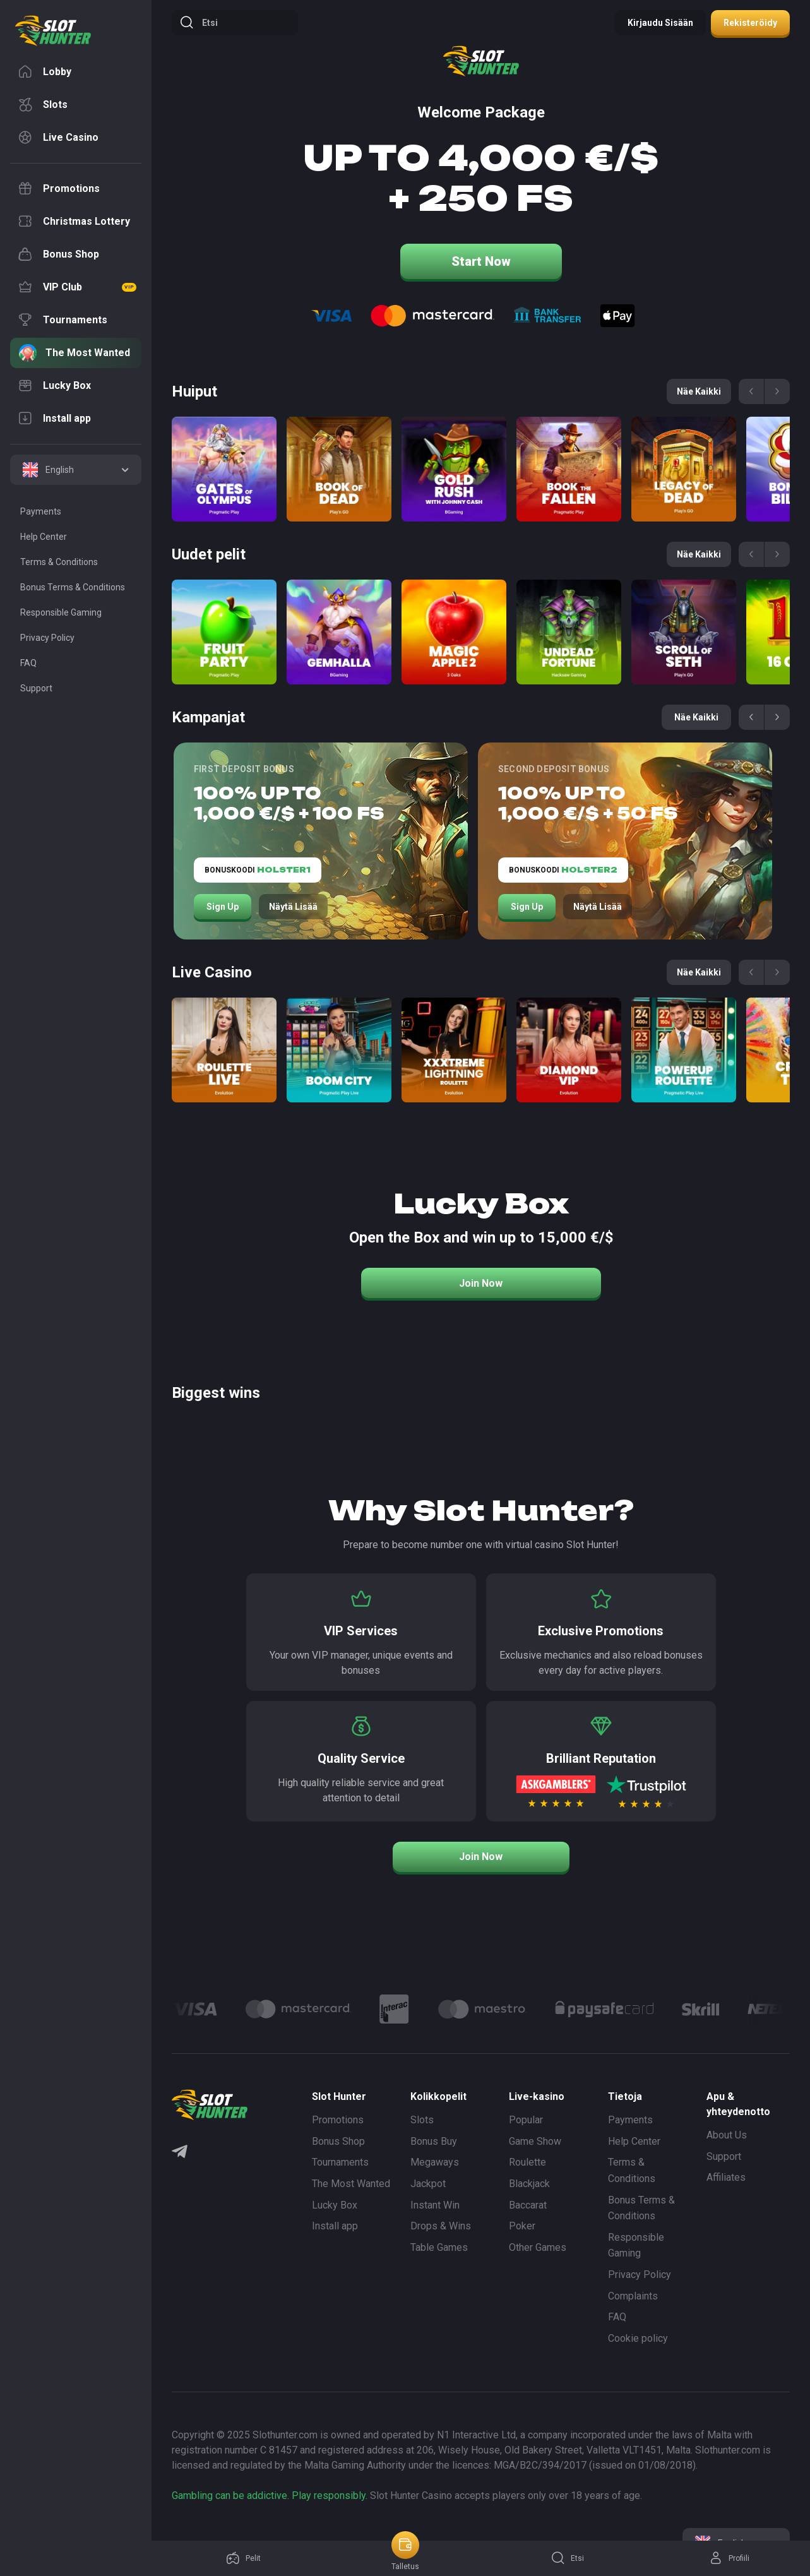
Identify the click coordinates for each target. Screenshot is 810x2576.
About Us (726, 2135)
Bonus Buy (433, 2141)
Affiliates (726, 2177)
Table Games (439, 2247)
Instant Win (435, 2205)
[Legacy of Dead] (683, 469)
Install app (335, 2226)
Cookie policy (638, 2338)
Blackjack (529, 2184)
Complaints (633, 2296)
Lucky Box (334, 2205)
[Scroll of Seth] (683, 632)
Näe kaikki (696, 717)
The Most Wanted (351, 2184)
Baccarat (528, 2205)
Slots (422, 2120)
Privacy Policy (639, 2275)
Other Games (537, 2247)
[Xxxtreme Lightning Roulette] (454, 1050)
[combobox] (75, 470)
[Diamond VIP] (568, 1050)
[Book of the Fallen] (568, 469)
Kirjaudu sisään (660, 23)
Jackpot (428, 2184)
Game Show (535, 2141)
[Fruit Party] (224, 632)
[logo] (53, 31)
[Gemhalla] (339, 632)
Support (723, 2156)
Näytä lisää (293, 907)
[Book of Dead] (339, 469)
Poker (522, 2226)
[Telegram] (180, 2153)
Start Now (481, 261)
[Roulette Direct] (224, 1050)
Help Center (634, 2141)
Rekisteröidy (750, 23)
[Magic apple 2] (454, 632)
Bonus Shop (338, 2141)
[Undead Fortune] (568, 632)
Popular (526, 2120)
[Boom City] (339, 1050)
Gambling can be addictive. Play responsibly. (269, 2495)
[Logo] (298, 2009)
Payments (630, 2120)
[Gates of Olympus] (224, 469)
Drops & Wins (440, 2226)
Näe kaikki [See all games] (699, 391)
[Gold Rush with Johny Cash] (454, 469)
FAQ (617, 2317)
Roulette (527, 2162)
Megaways (434, 2162)
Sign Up (222, 907)
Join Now (481, 1283)
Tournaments (340, 2162)
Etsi (198, 22)
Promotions (338, 2120)
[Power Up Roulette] (683, 1050)
